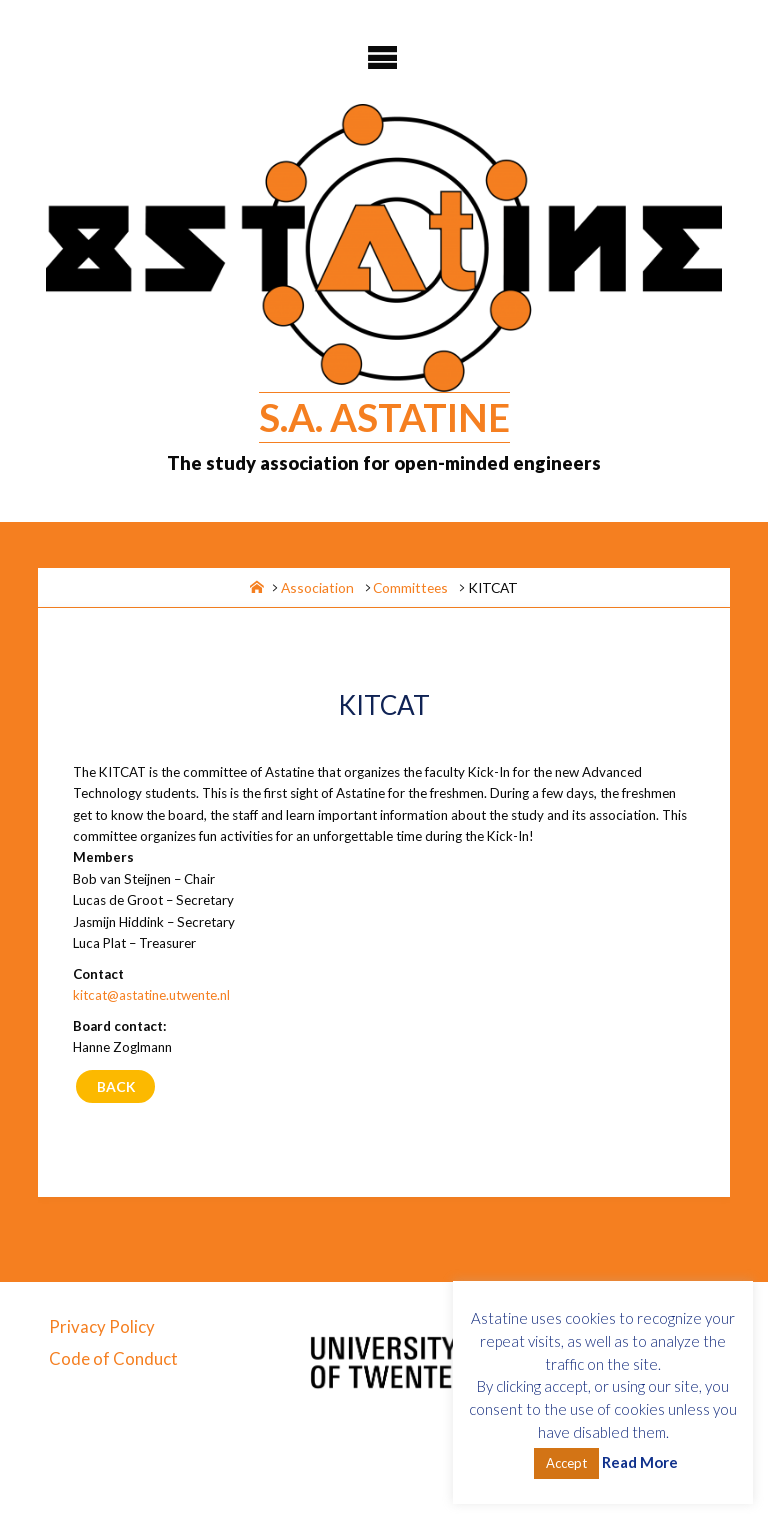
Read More (640, 1462)
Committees (410, 587)
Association (317, 587)
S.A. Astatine (384, 417)
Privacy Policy (102, 1326)
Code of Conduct (113, 1358)
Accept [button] (566, 1463)
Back (116, 1086)
